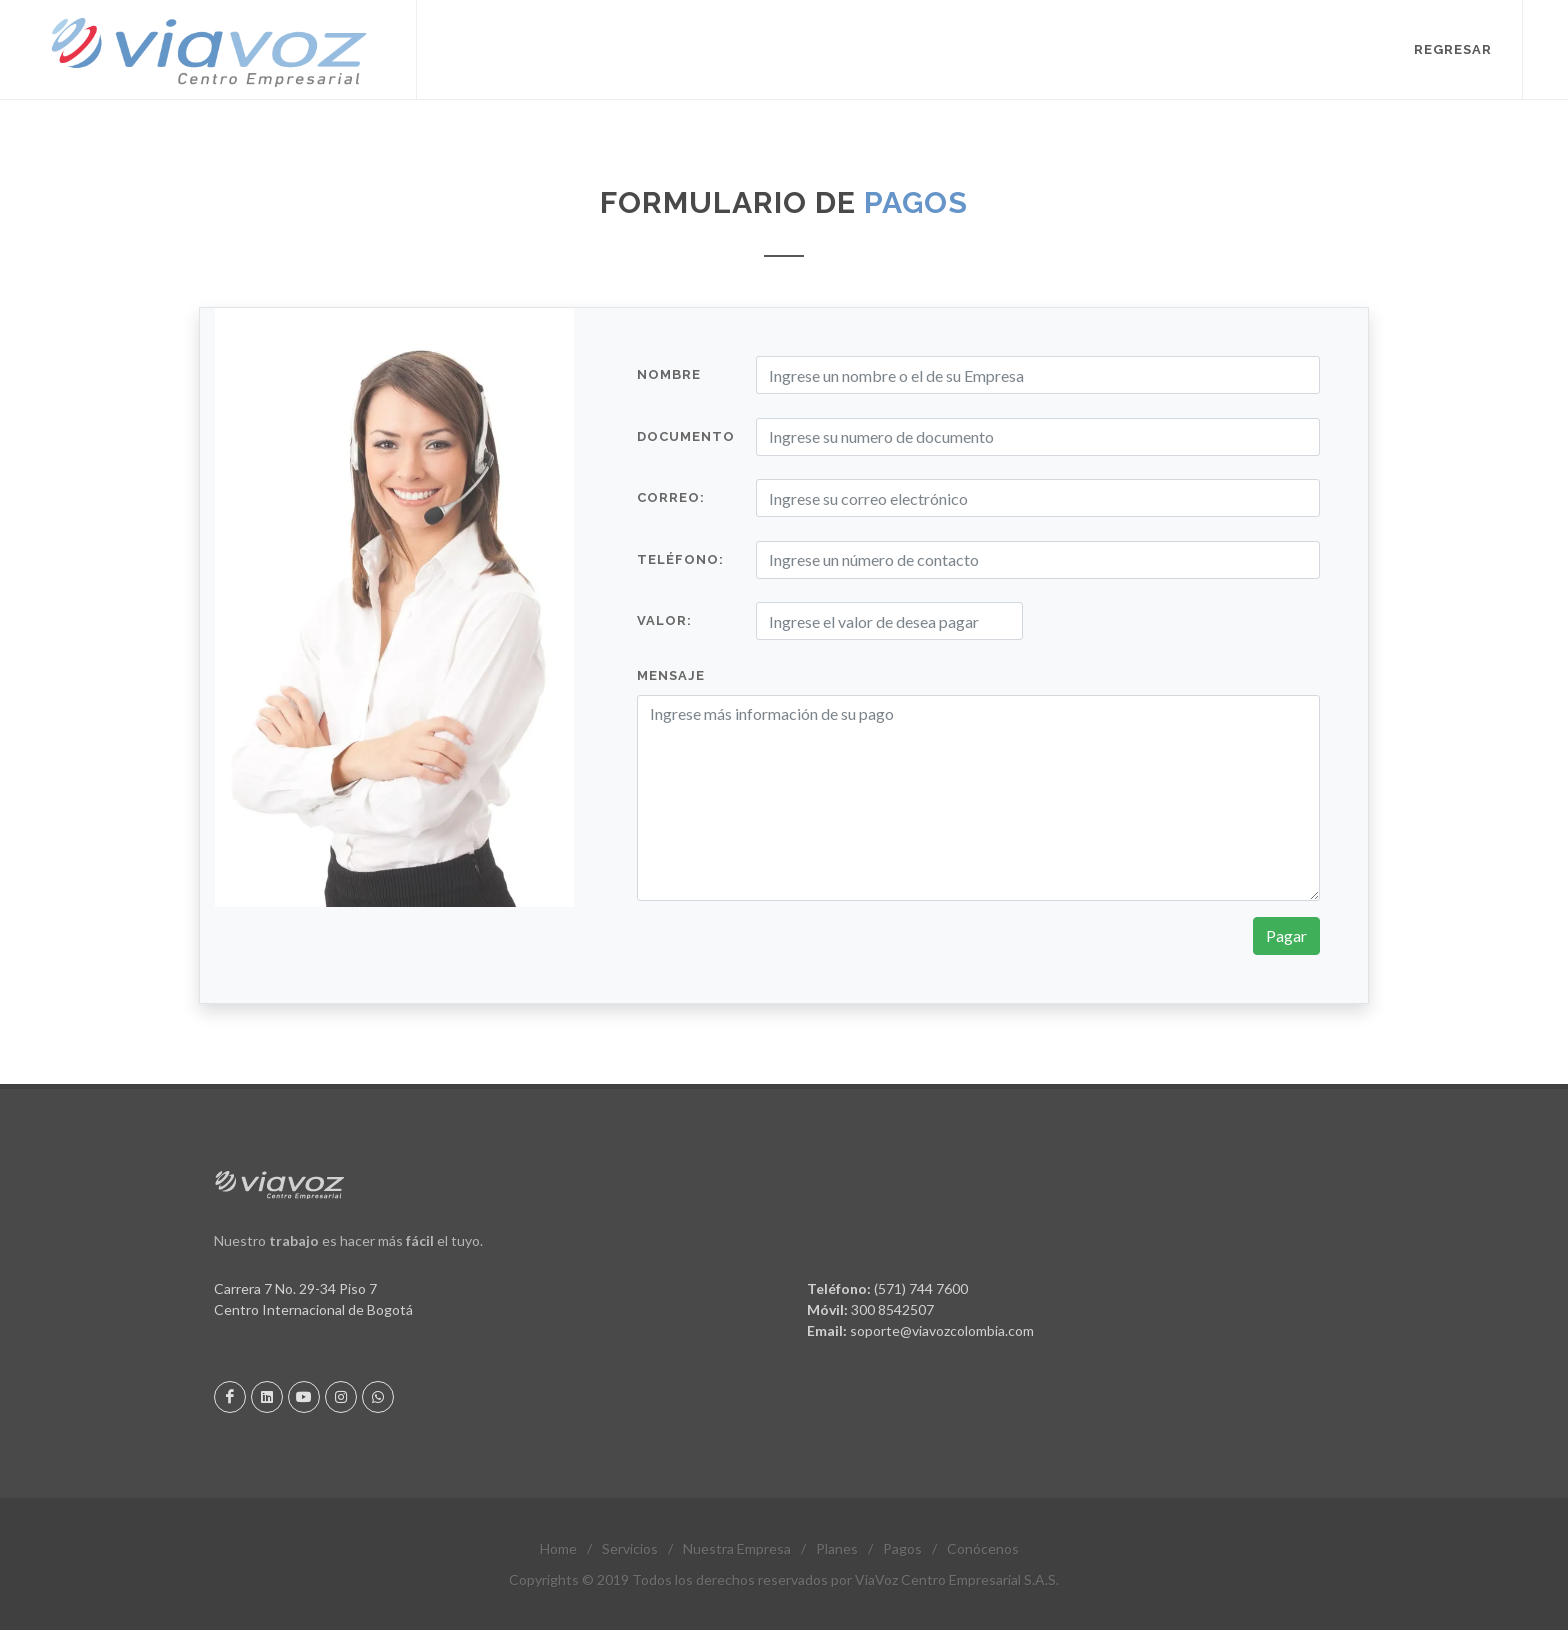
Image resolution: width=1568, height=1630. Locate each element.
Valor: (664, 620)
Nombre (669, 374)
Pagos (902, 1548)
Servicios (630, 1548)
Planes (837, 1548)
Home (558, 1548)
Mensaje (671, 675)
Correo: (671, 497)
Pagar (1286, 935)
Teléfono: (680, 559)
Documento (686, 436)
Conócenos (983, 1548)
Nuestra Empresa (737, 1548)
